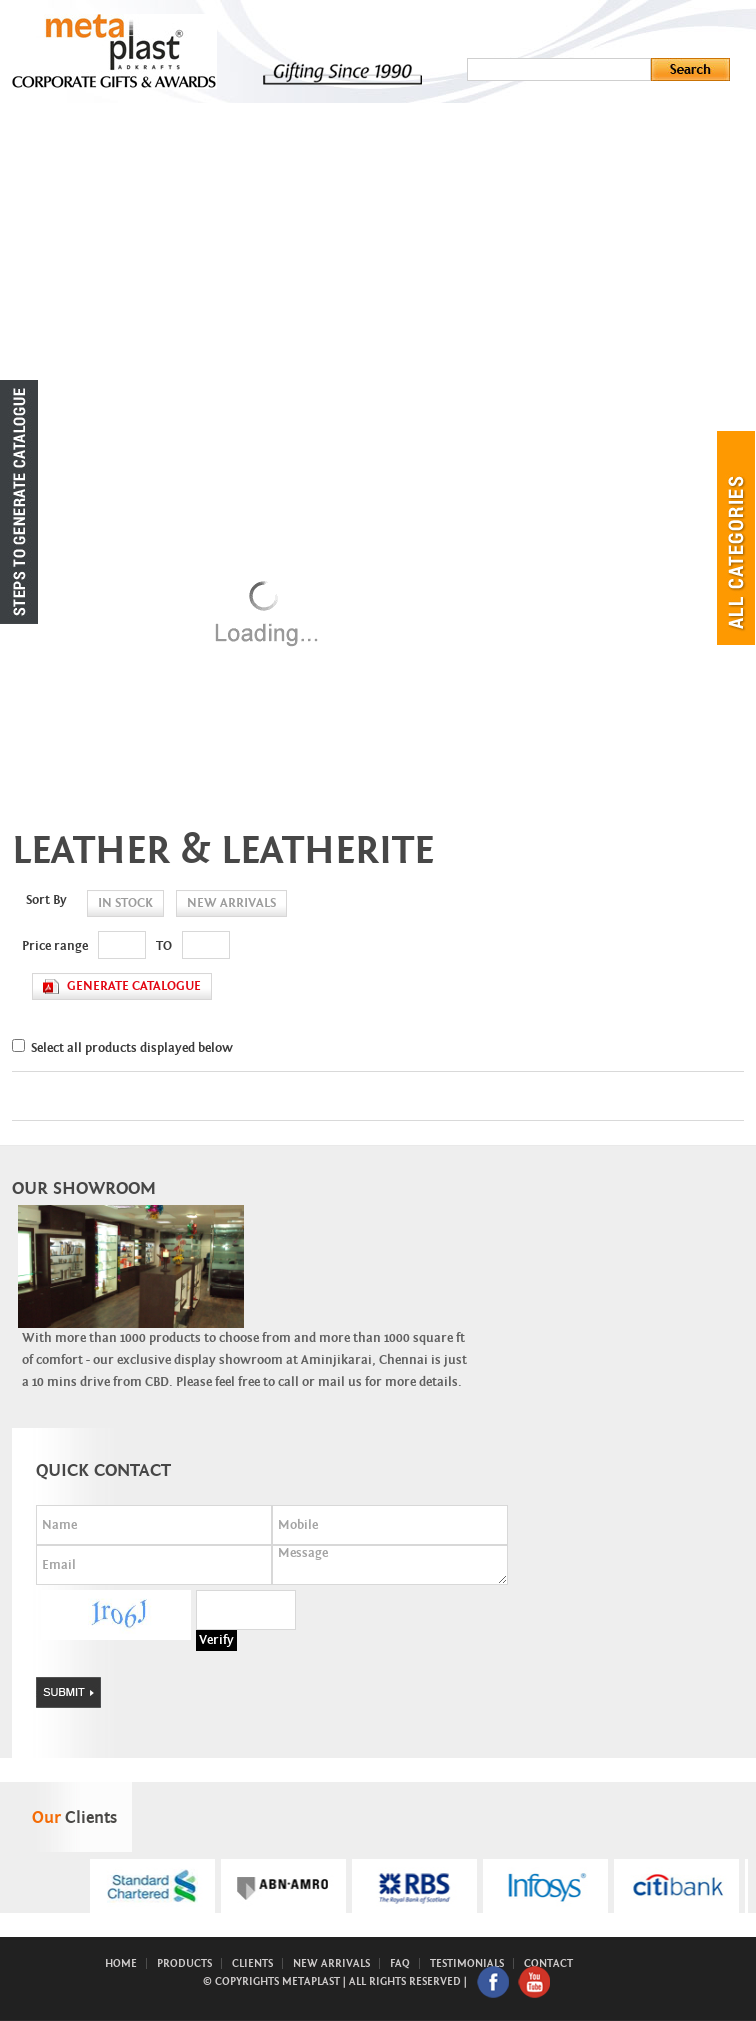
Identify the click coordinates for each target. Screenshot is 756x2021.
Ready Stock (226, 282)
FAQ (400, 1963)
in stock (125, 903)
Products (216, 242)
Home (201, 162)
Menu (200, 122)
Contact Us (222, 402)
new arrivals (231, 903)
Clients (208, 362)
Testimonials (467, 1963)
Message (390, 1565)
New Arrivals (228, 322)
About (204, 202)
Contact (548, 1963)
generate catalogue (134, 986)
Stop (423, 1937)
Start (408, 1937)
